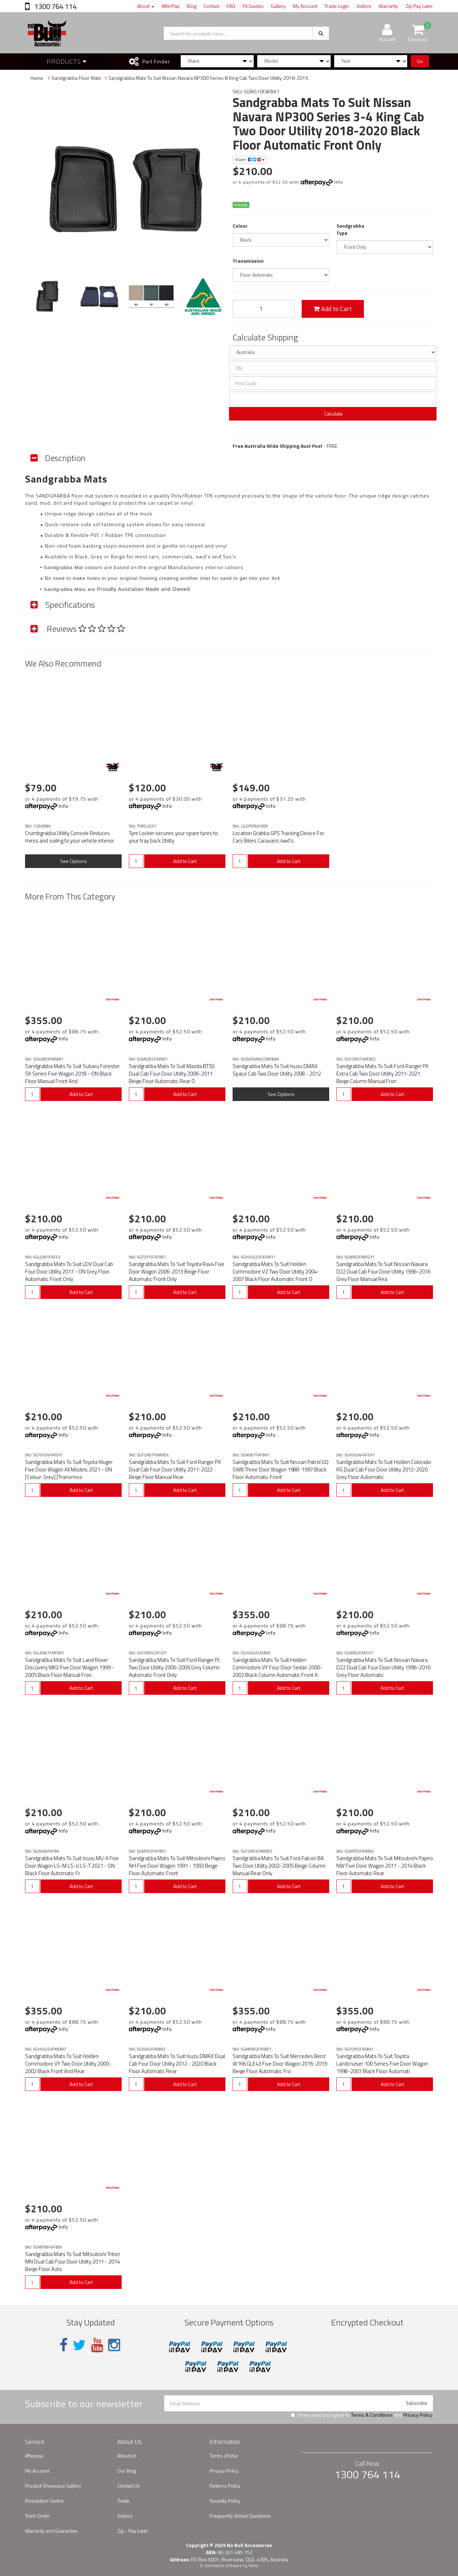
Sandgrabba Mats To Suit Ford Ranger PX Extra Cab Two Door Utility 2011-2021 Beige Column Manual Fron (382, 1073)
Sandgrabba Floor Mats (76, 78)
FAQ (230, 6)
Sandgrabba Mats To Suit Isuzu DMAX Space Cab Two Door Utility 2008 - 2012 (277, 1070)
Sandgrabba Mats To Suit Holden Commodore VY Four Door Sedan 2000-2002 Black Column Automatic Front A (277, 1667)
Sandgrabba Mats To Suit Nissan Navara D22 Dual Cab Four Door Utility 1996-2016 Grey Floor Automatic (383, 1667)
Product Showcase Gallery (53, 2485)
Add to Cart (332, 309)
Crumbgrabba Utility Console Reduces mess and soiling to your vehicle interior (69, 837)
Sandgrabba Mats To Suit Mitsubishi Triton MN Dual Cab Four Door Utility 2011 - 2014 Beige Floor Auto (72, 2261)
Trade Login (337, 6)
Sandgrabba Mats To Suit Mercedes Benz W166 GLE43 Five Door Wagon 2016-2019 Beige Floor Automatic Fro (280, 2063)
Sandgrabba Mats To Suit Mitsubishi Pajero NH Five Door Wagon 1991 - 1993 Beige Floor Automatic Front (177, 1865)
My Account (305, 6)
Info (338, 182)
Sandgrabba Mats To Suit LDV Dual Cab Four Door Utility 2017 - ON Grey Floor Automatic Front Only (69, 1271)
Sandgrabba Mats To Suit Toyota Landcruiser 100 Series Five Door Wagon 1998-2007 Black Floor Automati (382, 2063)
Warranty (388, 6)
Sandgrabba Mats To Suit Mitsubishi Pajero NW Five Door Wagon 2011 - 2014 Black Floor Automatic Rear (384, 1865)
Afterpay (34, 2455)
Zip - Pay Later (132, 2530)
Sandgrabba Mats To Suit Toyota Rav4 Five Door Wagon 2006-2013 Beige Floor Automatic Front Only (176, 1271)
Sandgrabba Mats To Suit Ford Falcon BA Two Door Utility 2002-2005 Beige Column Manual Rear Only (279, 1865)
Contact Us (128, 2485)
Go (420, 61)
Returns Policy (225, 2485)
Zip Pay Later (419, 6)
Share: (250, 159)
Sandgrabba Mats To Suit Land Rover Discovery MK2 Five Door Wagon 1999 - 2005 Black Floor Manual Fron (69, 1667)
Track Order (37, 2515)
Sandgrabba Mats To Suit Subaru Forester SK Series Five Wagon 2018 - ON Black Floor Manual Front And (72, 1073)
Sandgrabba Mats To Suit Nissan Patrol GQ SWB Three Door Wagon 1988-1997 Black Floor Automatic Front (280, 1469)
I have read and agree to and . (362, 2415)
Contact (211, 6)
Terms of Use (224, 2455)
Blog (191, 6)
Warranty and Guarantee (51, 2530)
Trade (123, 2500)
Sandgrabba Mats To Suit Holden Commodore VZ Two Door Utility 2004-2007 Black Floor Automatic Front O (276, 1271)
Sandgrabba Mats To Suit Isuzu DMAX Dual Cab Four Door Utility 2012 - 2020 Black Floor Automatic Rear (177, 2063)
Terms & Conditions (372, 2415)
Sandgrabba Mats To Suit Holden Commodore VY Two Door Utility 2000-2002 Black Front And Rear (68, 2063)
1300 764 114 (55, 6)
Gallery (278, 6)
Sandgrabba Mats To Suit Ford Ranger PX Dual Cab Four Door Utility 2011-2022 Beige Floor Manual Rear (175, 1469)
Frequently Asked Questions (240, 2515)
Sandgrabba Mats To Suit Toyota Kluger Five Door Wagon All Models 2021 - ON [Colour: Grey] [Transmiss (69, 1469)
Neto (253, 2565)
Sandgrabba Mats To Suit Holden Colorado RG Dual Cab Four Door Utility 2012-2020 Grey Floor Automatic (383, 1469)
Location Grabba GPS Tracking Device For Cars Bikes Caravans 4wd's (278, 837)
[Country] (333, 352)
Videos (363, 6)
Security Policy (225, 2500)
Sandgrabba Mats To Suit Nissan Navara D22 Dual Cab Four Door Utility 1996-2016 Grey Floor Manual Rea (383, 1271)
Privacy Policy (417, 2415)
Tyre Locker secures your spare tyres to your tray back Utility (173, 837)
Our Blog (126, 2470)
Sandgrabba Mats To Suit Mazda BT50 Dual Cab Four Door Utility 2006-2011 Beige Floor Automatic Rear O (171, 1073)
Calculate (333, 413)
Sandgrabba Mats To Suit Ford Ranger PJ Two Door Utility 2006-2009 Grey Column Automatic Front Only (174, 1667)
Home (36, 78)
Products (67, 61)
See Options (73, 861)
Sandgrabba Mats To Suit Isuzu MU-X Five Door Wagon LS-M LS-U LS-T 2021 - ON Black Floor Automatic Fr (72, 1865)
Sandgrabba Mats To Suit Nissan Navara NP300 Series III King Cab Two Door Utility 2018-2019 (208, 78)
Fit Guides (253, 6)
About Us (127, 2455)
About (145, 6)
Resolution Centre (44, 2500)
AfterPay (170, 6)
